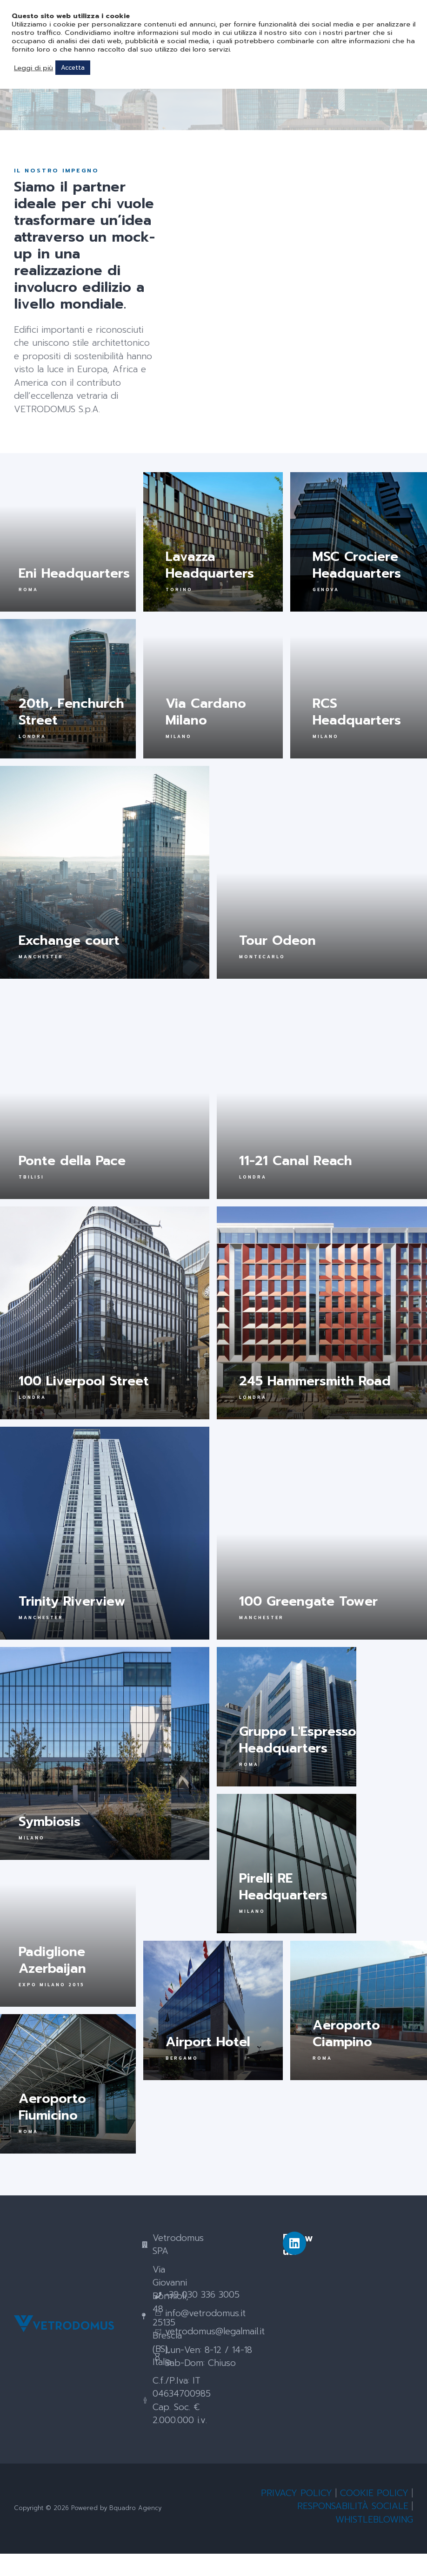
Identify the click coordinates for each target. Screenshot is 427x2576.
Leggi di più (33, 68)
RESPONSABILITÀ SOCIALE (352, 2528)
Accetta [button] (73, 67)
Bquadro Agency (135, 2530)
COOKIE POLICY (374, 2515)
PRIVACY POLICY (296, 2515)
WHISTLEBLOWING (374, 2542)
